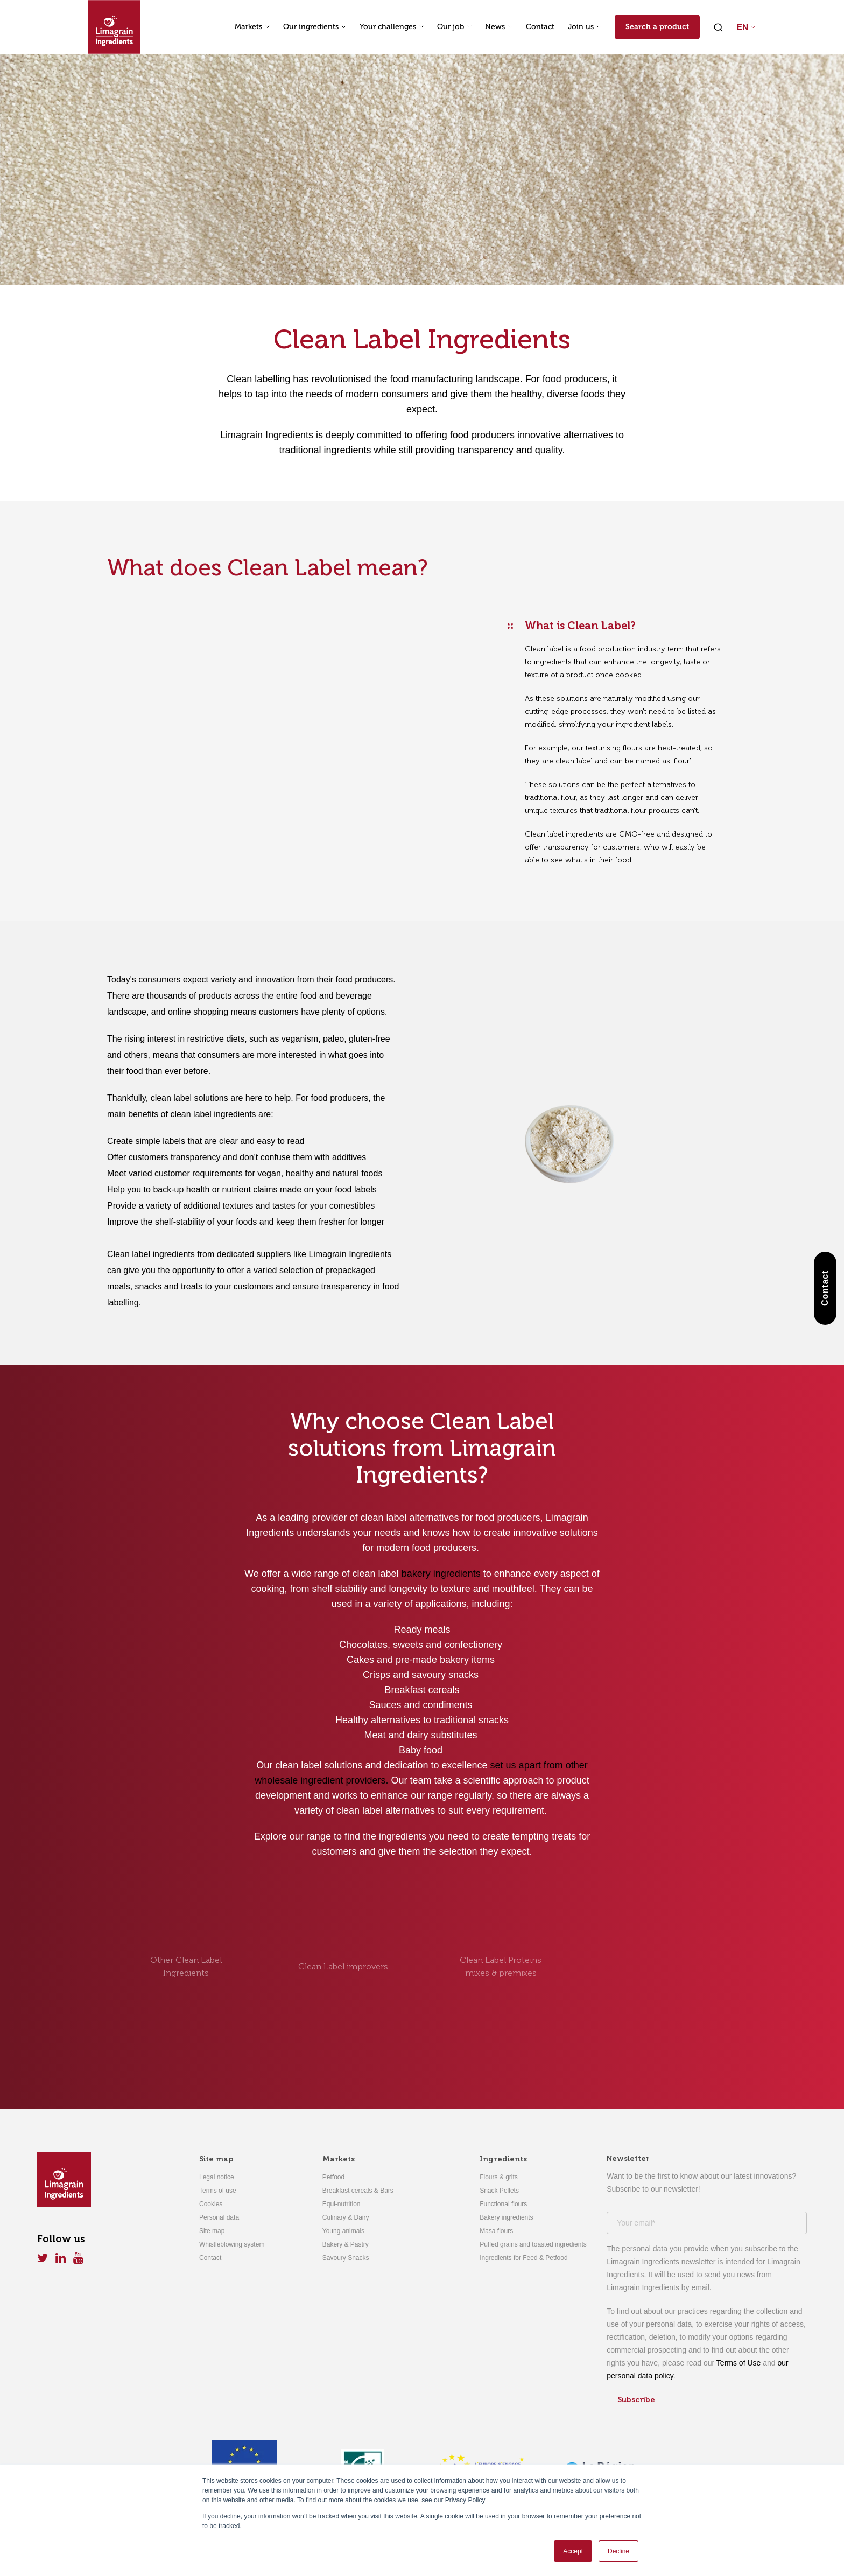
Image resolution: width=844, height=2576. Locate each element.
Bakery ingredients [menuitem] (506, 2217)
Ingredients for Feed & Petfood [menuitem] (523, 2258)
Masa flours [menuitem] (496, 2231)
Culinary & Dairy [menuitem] (345, 2217)
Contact (540, 27)
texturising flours (614, 748)
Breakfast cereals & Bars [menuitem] (357, 2190)
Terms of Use (738, 2363)
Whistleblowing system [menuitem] (231, 2244)
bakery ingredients (441, 1573)
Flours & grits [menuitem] (499, 2177)
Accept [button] (573, 2551)
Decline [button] (618, 2551)
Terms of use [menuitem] (217, 2190)
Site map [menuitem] (216, 2159)
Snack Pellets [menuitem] (499, 2190)
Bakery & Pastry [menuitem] (345, 2244)
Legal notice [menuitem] (216, 2177)
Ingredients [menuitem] (503, 2159)
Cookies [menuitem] (210, 2204)
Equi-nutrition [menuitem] (341, 2204)
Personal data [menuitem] (219, 2217)
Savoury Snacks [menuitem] (345, 2258)
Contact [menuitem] (210, 2258)
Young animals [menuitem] (343, 2231)
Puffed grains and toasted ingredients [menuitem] (533, 2244)
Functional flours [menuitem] (503, 2204)
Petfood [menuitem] (333, 2177)
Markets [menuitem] (338, 2159)
